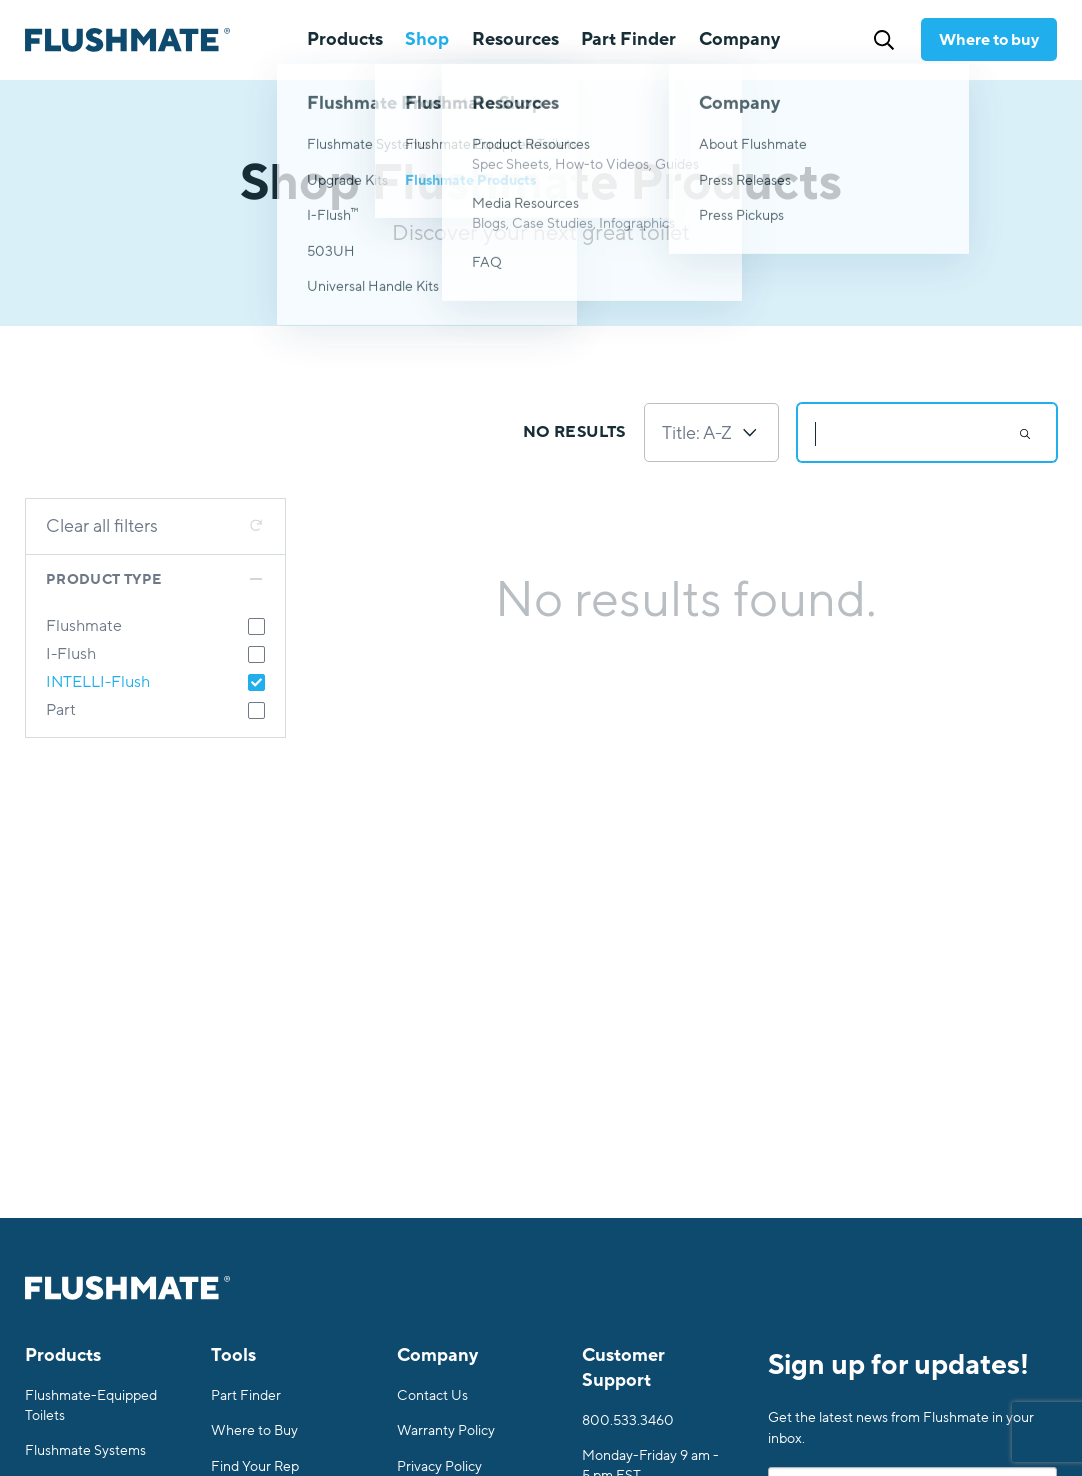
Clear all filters (102, 526)
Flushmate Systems (85, 1450)
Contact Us (432, 1395)
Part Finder (628, 39)
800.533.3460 (628, 1420)
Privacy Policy (439, 1466)
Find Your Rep (255, 1466)
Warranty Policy (446, 1430)
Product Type (103, 579)
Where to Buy (254, 1430)
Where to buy (989, 40)
